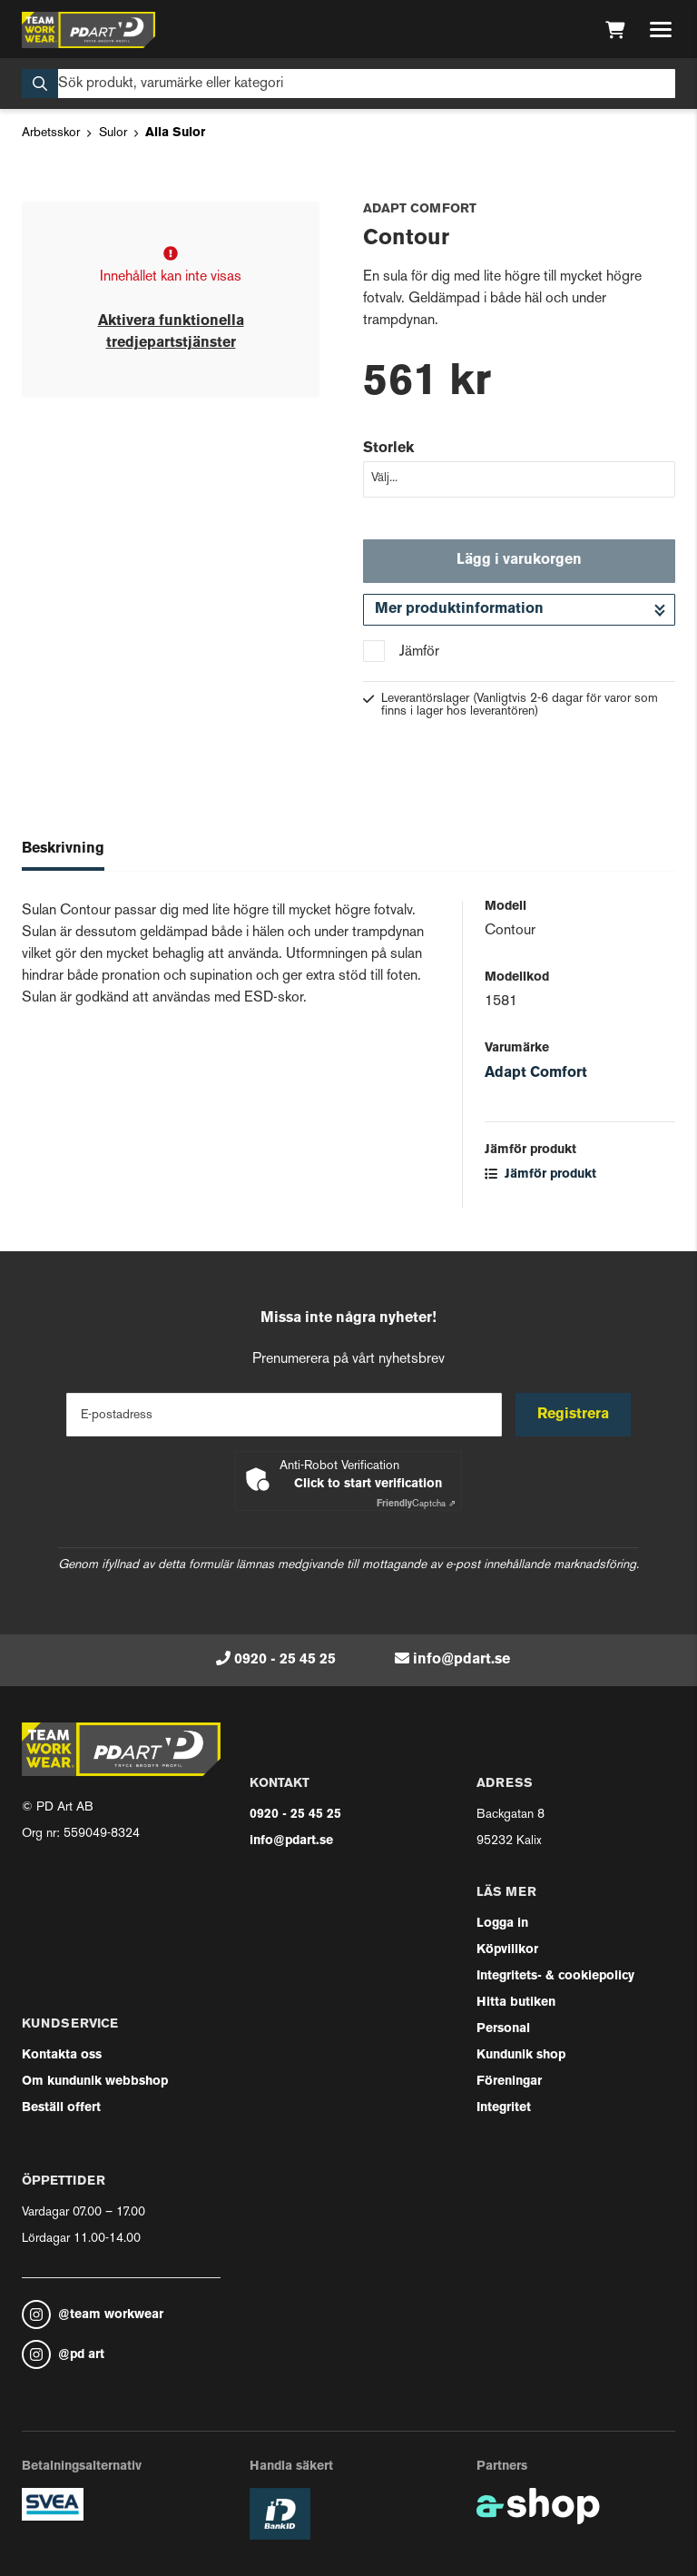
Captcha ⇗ (416, 1504)
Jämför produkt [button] (540, 1174)
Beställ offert (61, 2108)
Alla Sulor (175, 133)
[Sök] (348, 83)
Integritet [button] (503, 2108)
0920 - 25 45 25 (285, 1659)
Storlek (388, 448)
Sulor (113, 133)
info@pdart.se (461, 1659)
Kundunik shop (520, 2055)
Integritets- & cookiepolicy (555, 1976)
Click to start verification (368, 1484)
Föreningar (509, 2081)
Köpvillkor (507, 1950)
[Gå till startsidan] (88, 30)
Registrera (574, 1414)
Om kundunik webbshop (95, 2081)
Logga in (502, 1924)
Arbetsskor (51, 133)
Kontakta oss (62, 2055)
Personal (503, 2029)
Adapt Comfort (536, 1073)
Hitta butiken (515, 2002)
